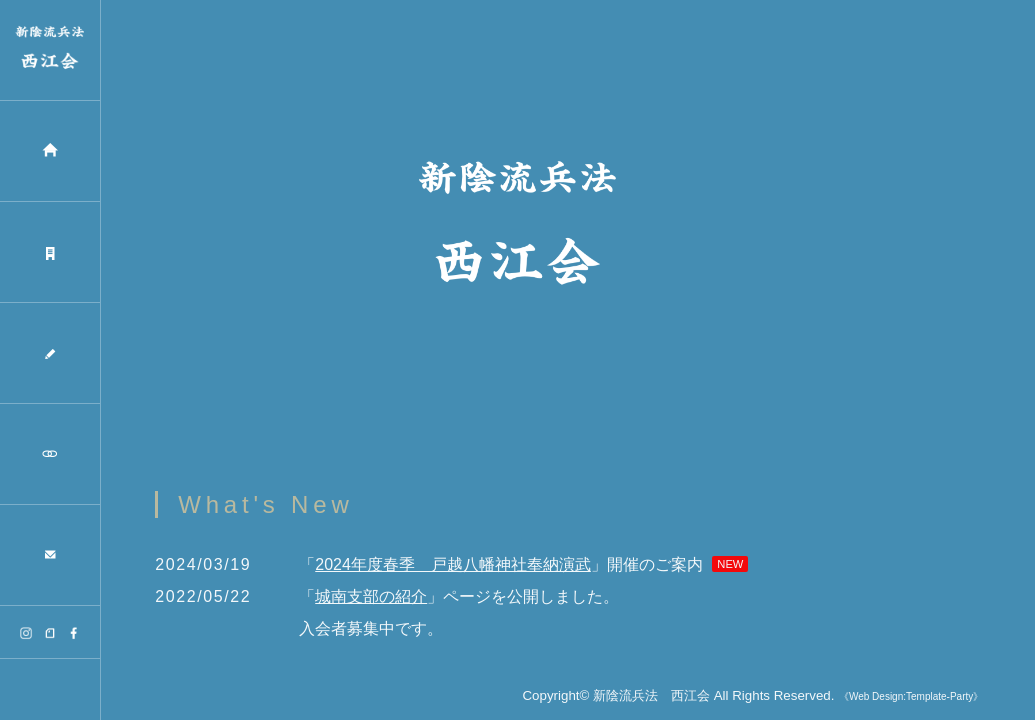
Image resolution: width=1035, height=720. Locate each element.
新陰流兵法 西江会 (651, 696)
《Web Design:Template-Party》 (911, 697)
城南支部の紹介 (371, 597)
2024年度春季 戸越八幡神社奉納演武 (453, 565)
